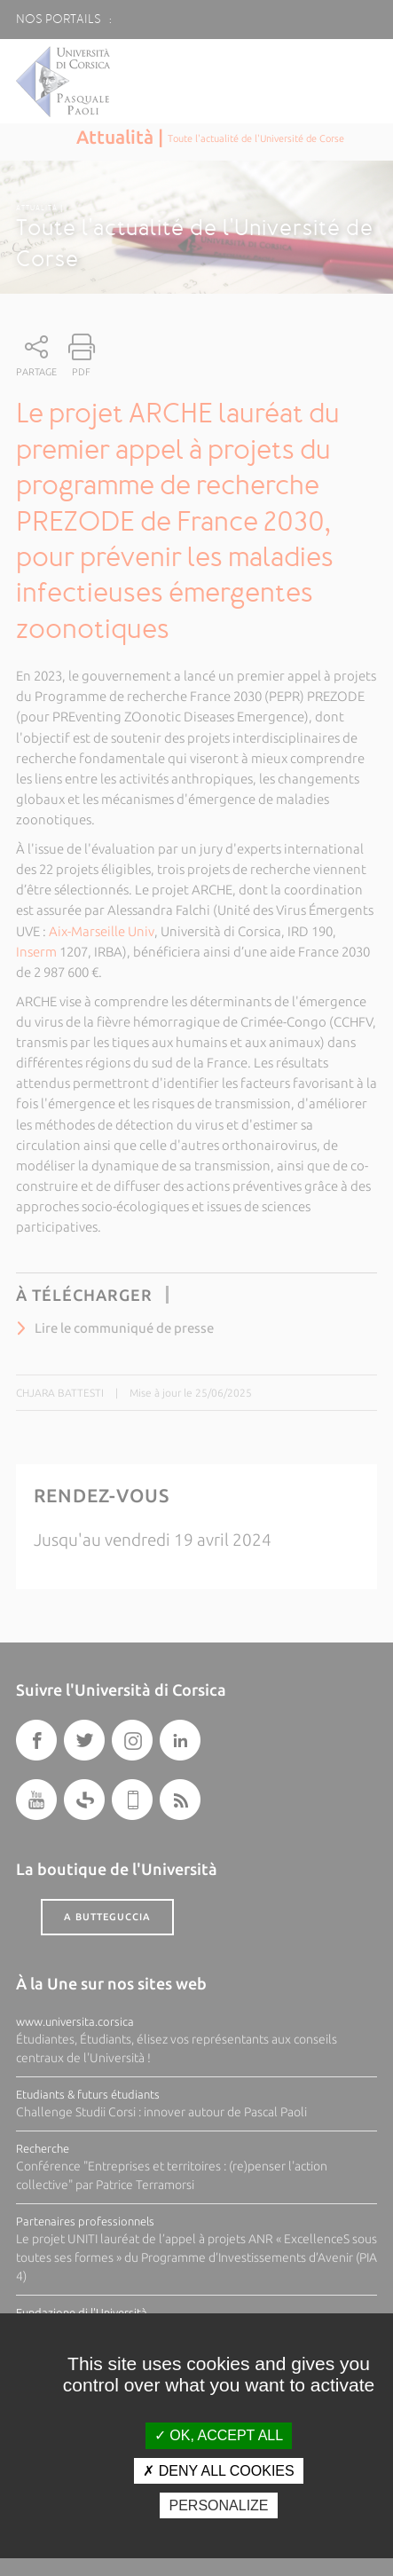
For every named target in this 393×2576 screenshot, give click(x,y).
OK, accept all (218, 2435)
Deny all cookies (218, 2470)
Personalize (218, 2505)
